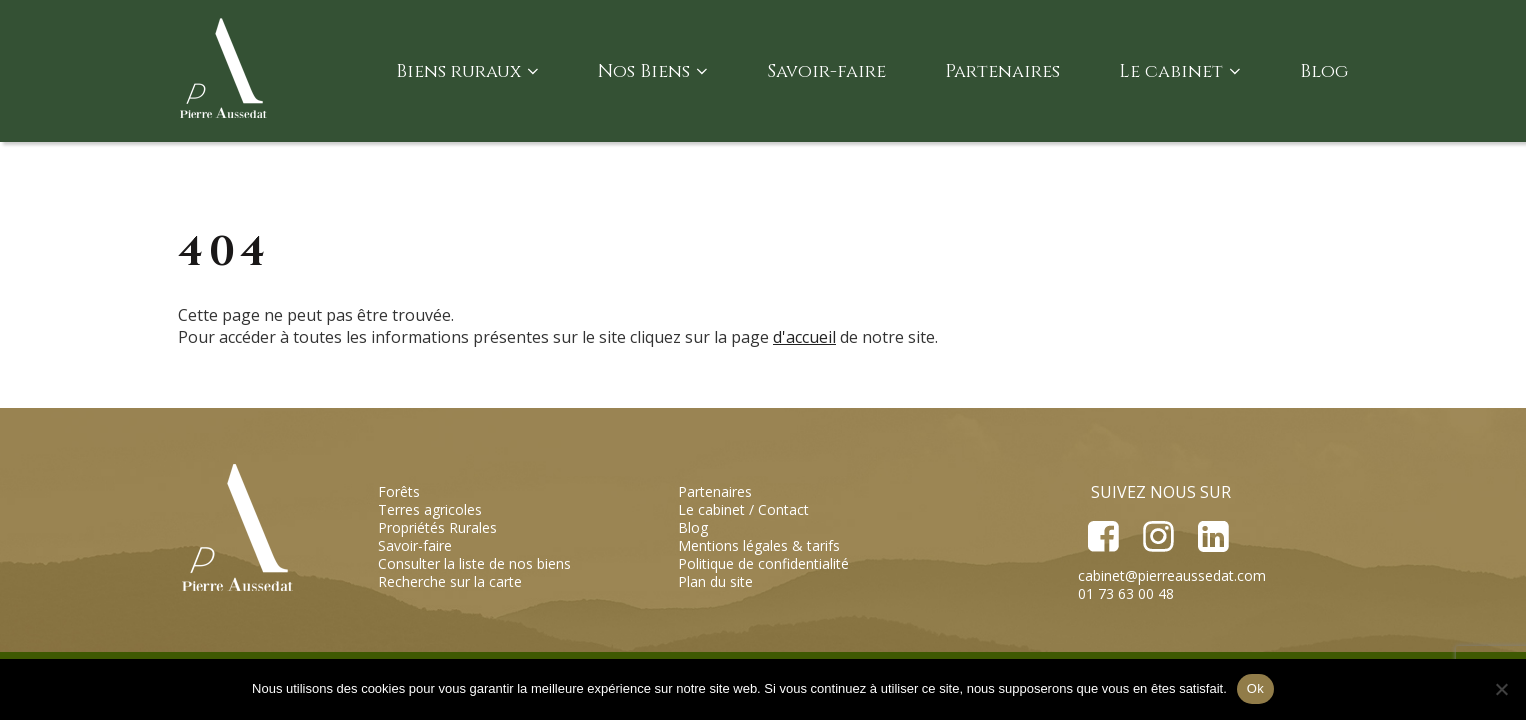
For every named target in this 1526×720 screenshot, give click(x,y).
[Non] (1501, 689)
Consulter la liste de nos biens (474, 563)
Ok (1255, 688)
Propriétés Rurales (437, 527)
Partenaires (1002, 71)
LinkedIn (1212, 536)
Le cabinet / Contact (743, 509)
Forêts (399, 491)
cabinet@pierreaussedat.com (1172, 575)
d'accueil (804, 337)
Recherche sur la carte (450, 581)
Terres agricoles (430, 509)
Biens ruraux (467, 71)
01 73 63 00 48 (1126, 593)
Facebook (1103, 536)
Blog (1324, 71)
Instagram (1157, 536)
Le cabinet (1180, 71)
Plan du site (715, 581)
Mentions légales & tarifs (759, 545)
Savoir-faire (826, 71)
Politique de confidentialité (763, 563)
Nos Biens (653, 71)
